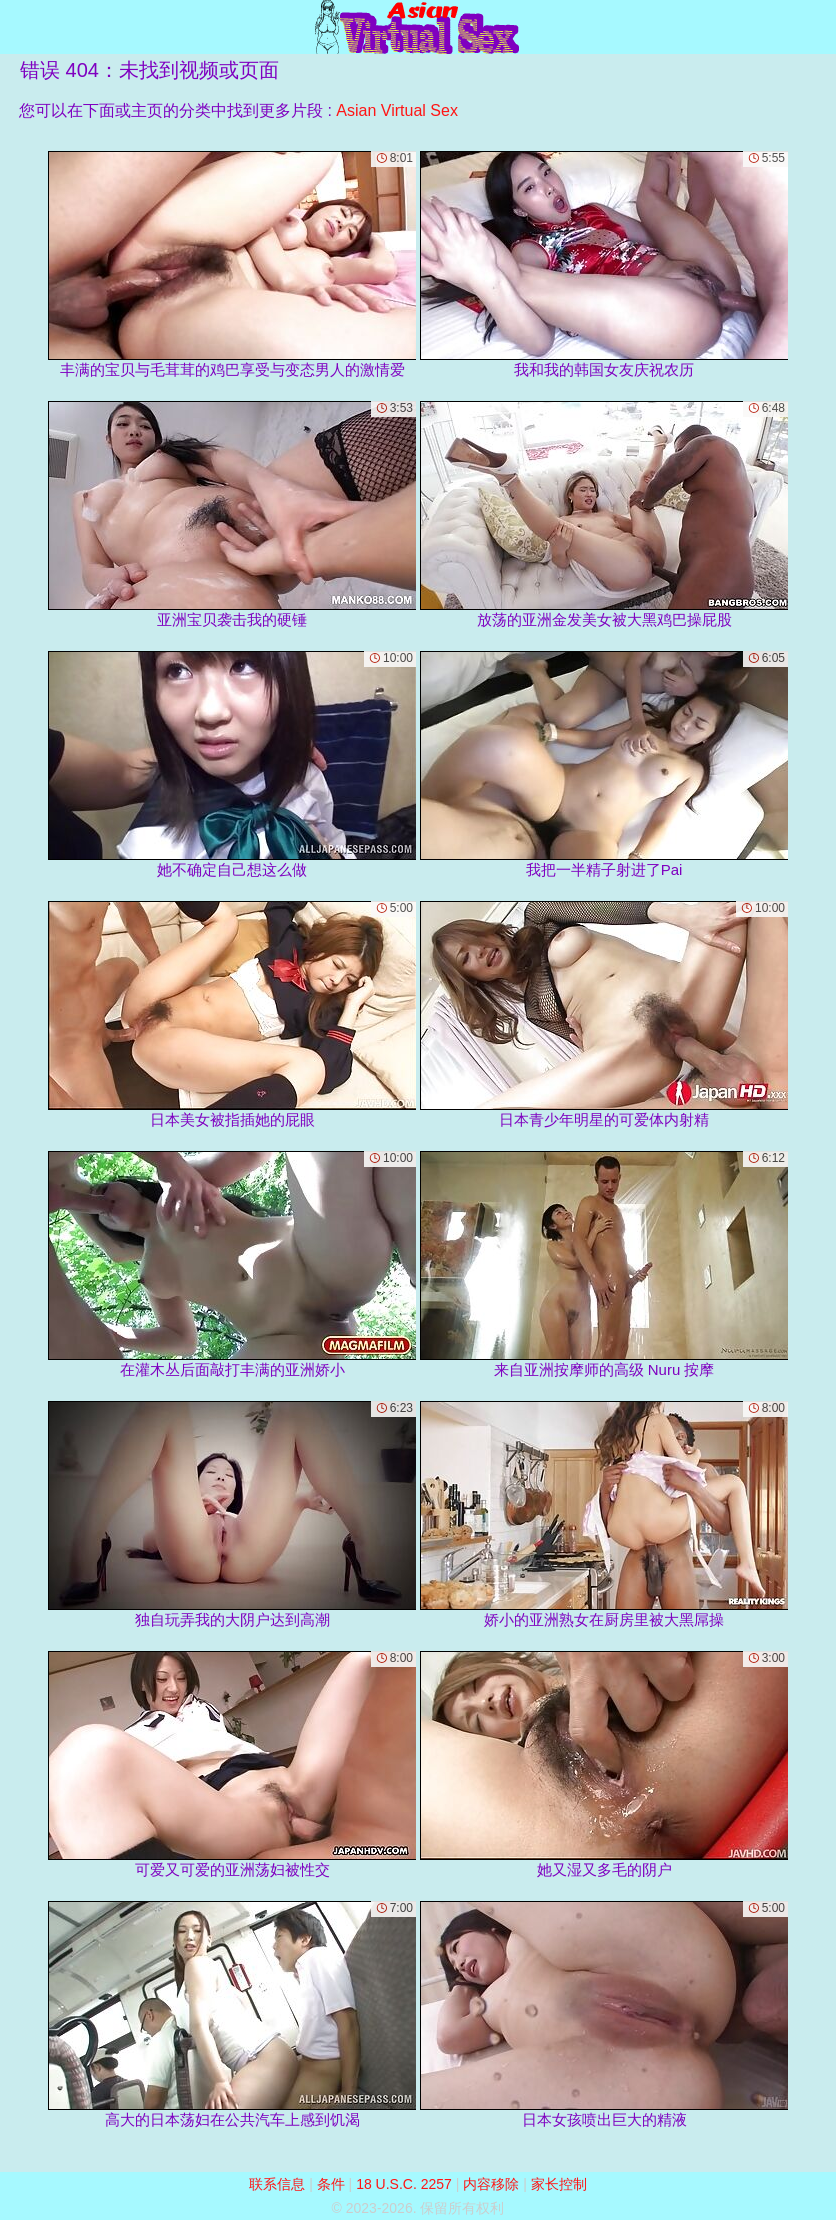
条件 (331, 2184)
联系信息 (277, 2184)
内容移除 (491, 2184)
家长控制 (559, 2184)
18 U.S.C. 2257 (404, 2184)
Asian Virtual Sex (397, 110)
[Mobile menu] (18, 27)
